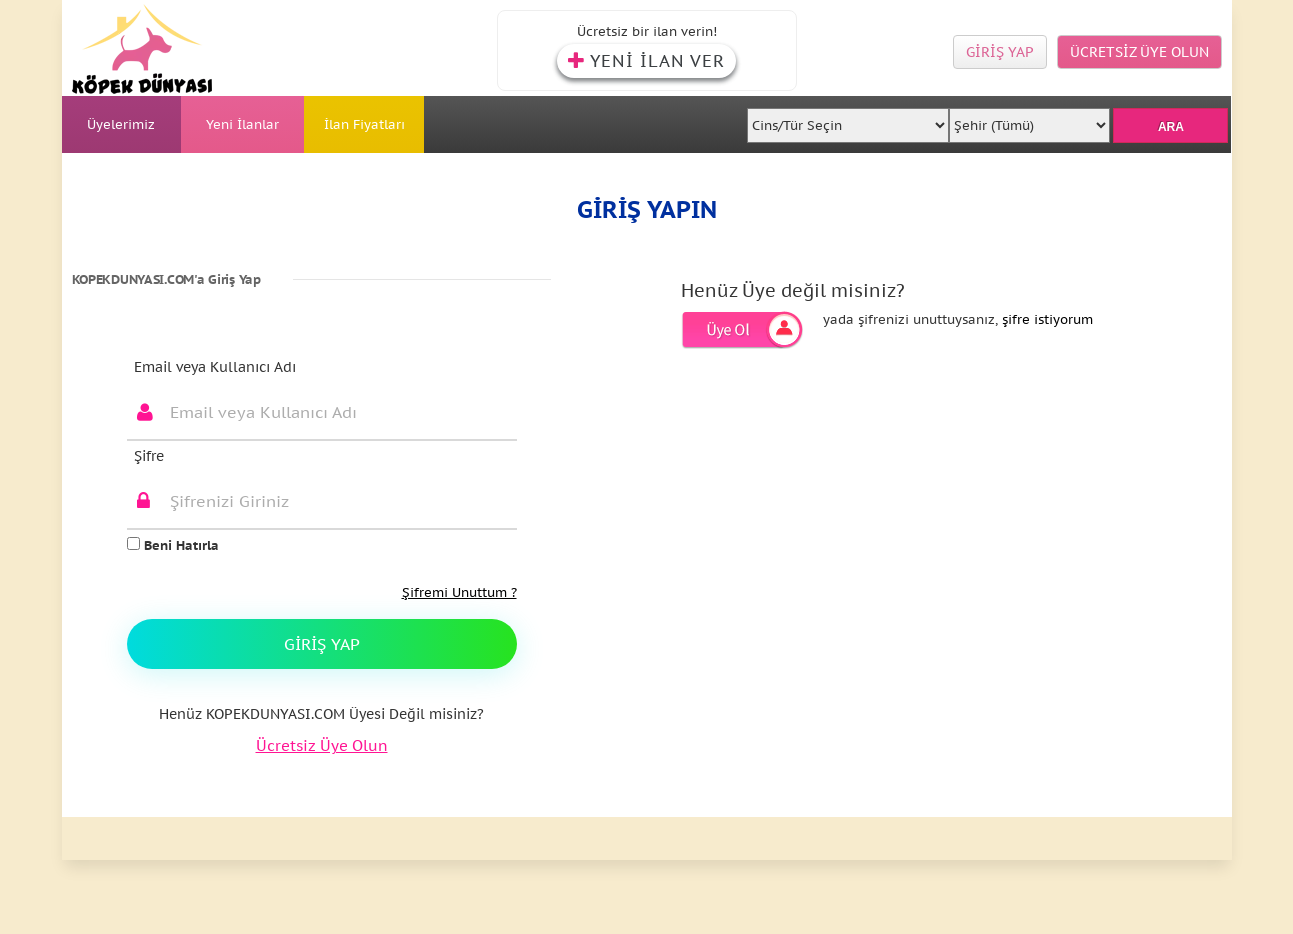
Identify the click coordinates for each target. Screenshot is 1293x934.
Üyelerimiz (121, 124)
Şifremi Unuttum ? (459, 592)
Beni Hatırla (173, 545)
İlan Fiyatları (364, 124)
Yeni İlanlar (242, 124)
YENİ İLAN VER (646, 61)
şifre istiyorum (1047, 319)
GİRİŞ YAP (1000, 52)
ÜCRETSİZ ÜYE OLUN (1139, 52)
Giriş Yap (322, 644)
